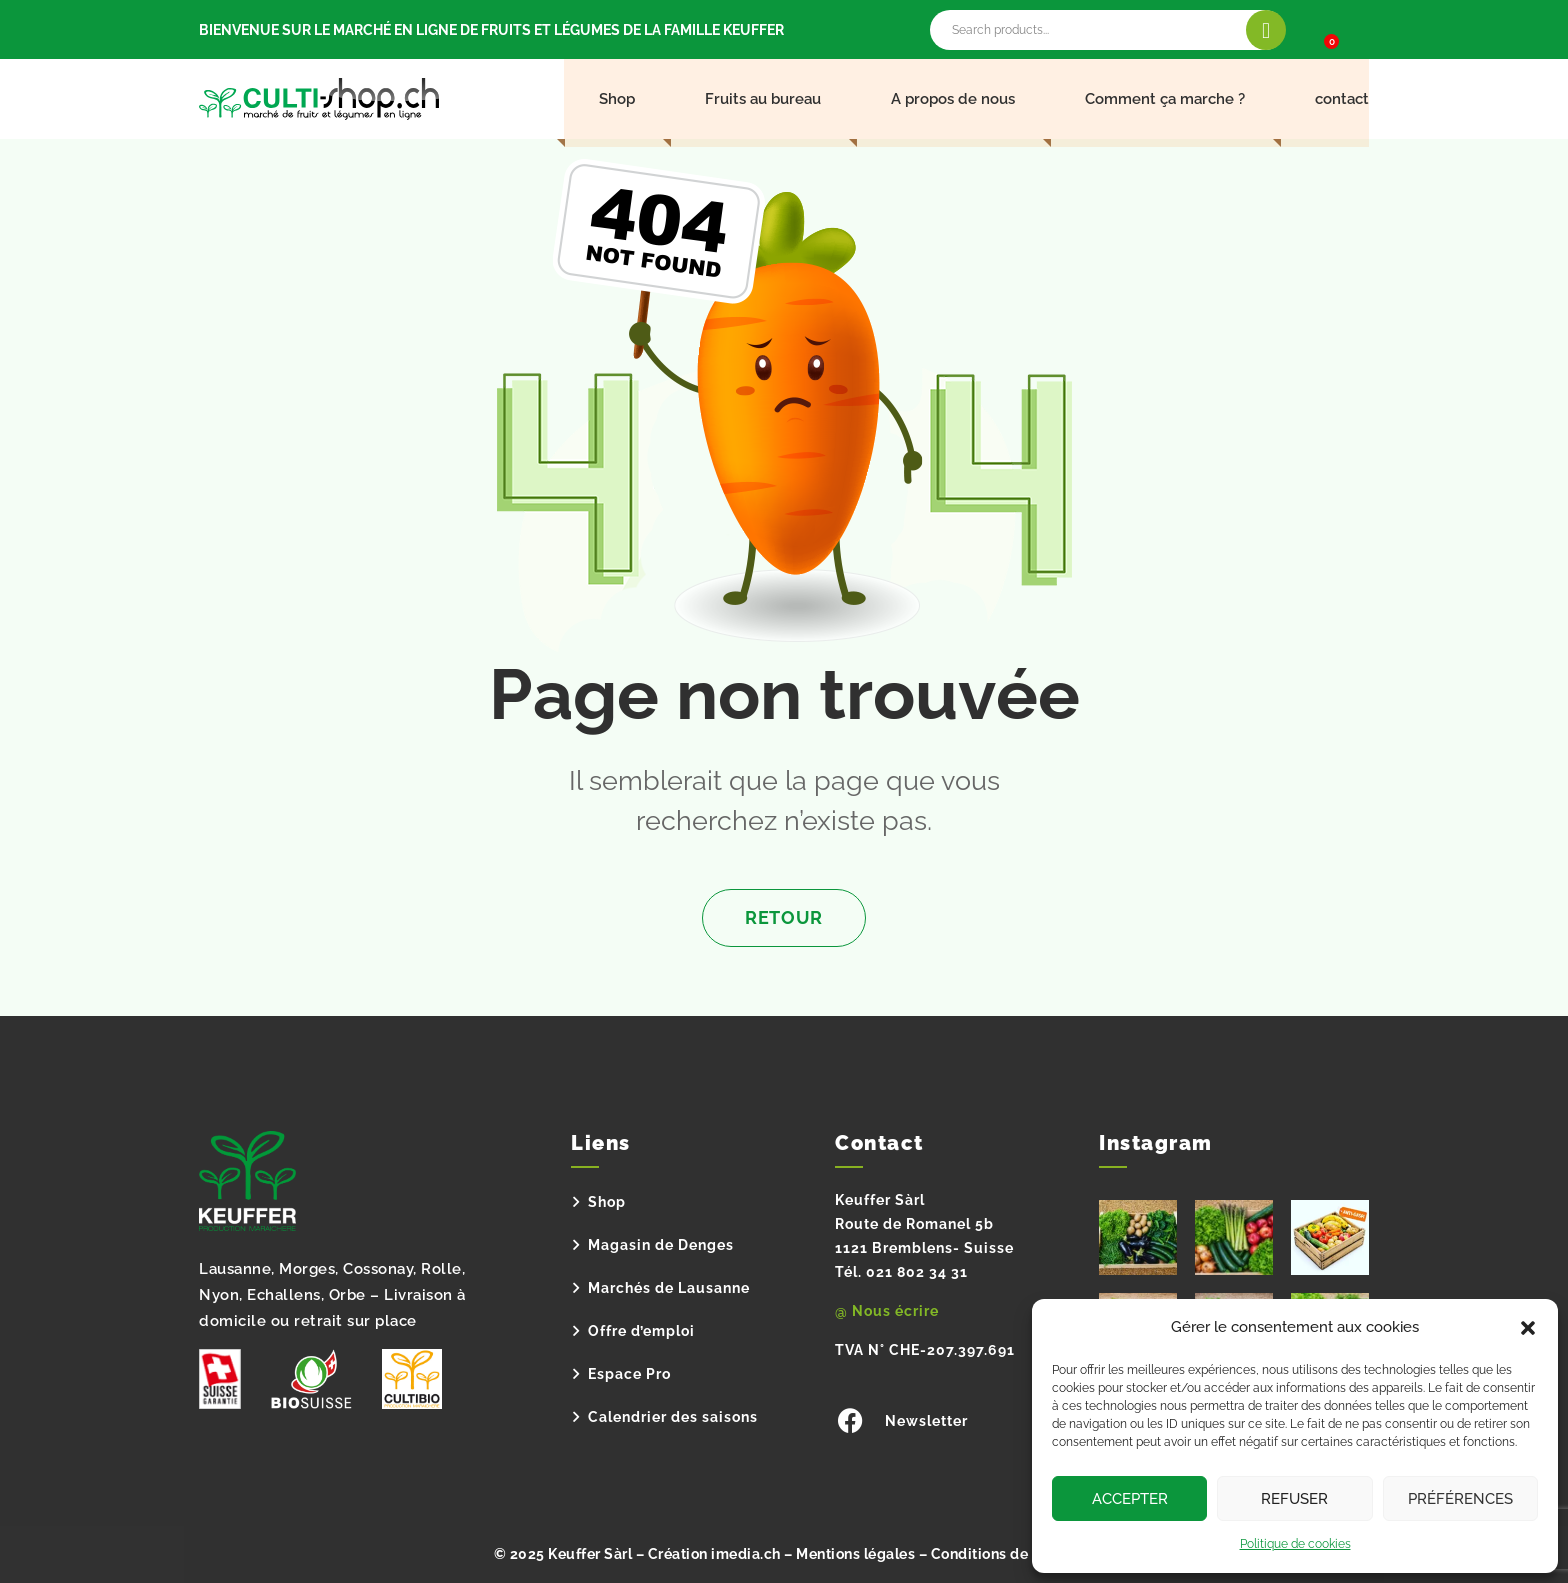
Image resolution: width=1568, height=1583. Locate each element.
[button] (1528, 1328)
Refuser (1294, 1499)
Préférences (1460, 1499)
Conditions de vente (1001, 1554)
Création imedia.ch (714, 1554)
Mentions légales (855, 1554)
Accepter (1130, 1499)
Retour (783, 917)
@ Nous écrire (887, 1311)
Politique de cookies (1295, 1544)
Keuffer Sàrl (590, 1554)
